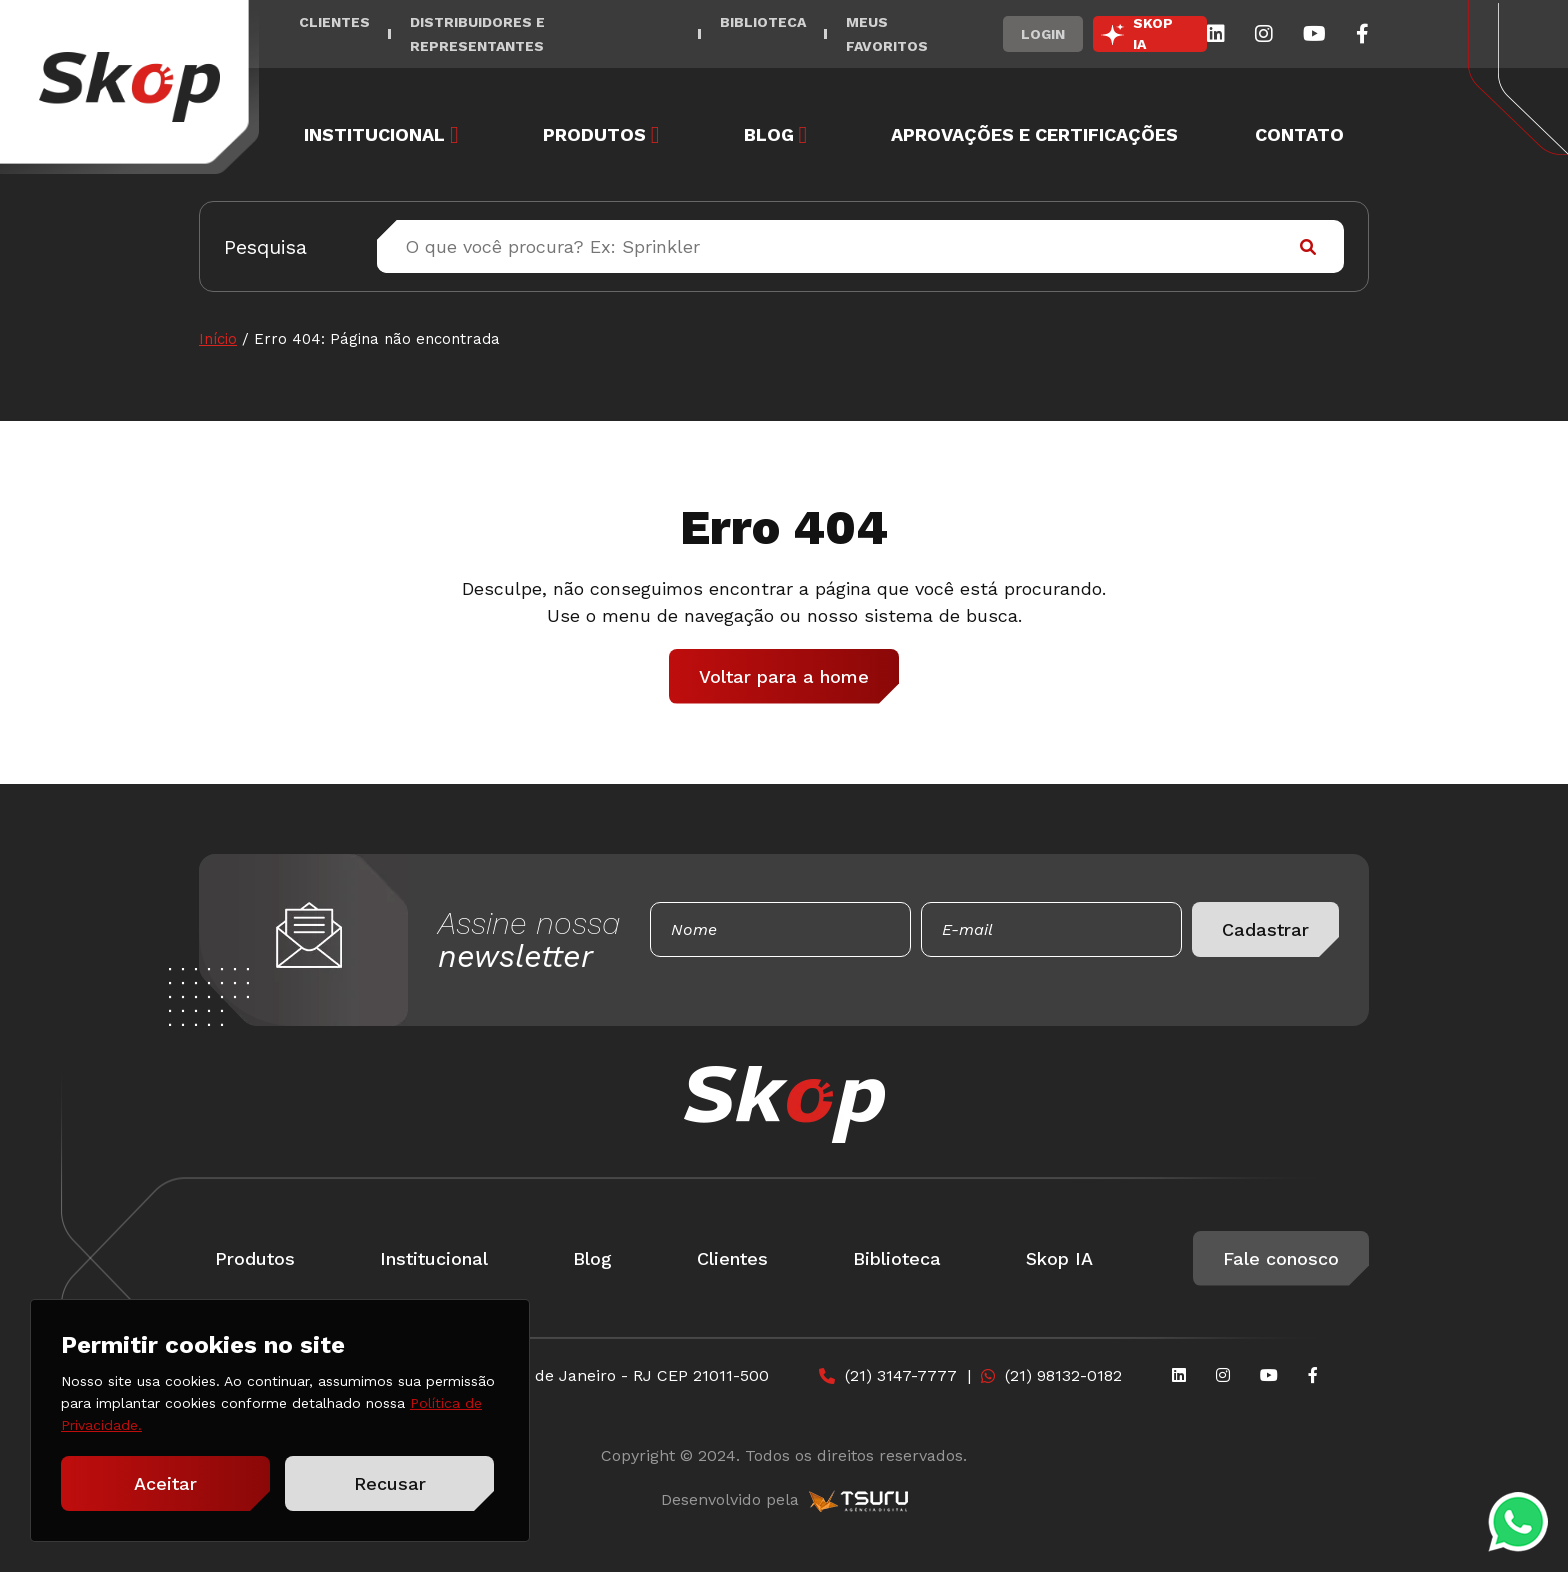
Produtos (594, 134)
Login (1043, 34)
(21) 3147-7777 (901, 1375)
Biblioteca (763, 22)
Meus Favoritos (887, 34)
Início (218, 339)
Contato (1299, 134)
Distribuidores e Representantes (477, 34)
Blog (769, 134)
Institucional (374, 134)
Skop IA (1059, 1258)
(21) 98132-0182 (1063, 1375)
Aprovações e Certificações (1034, 134)
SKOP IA (1153, 34)
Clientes (334, 22)
